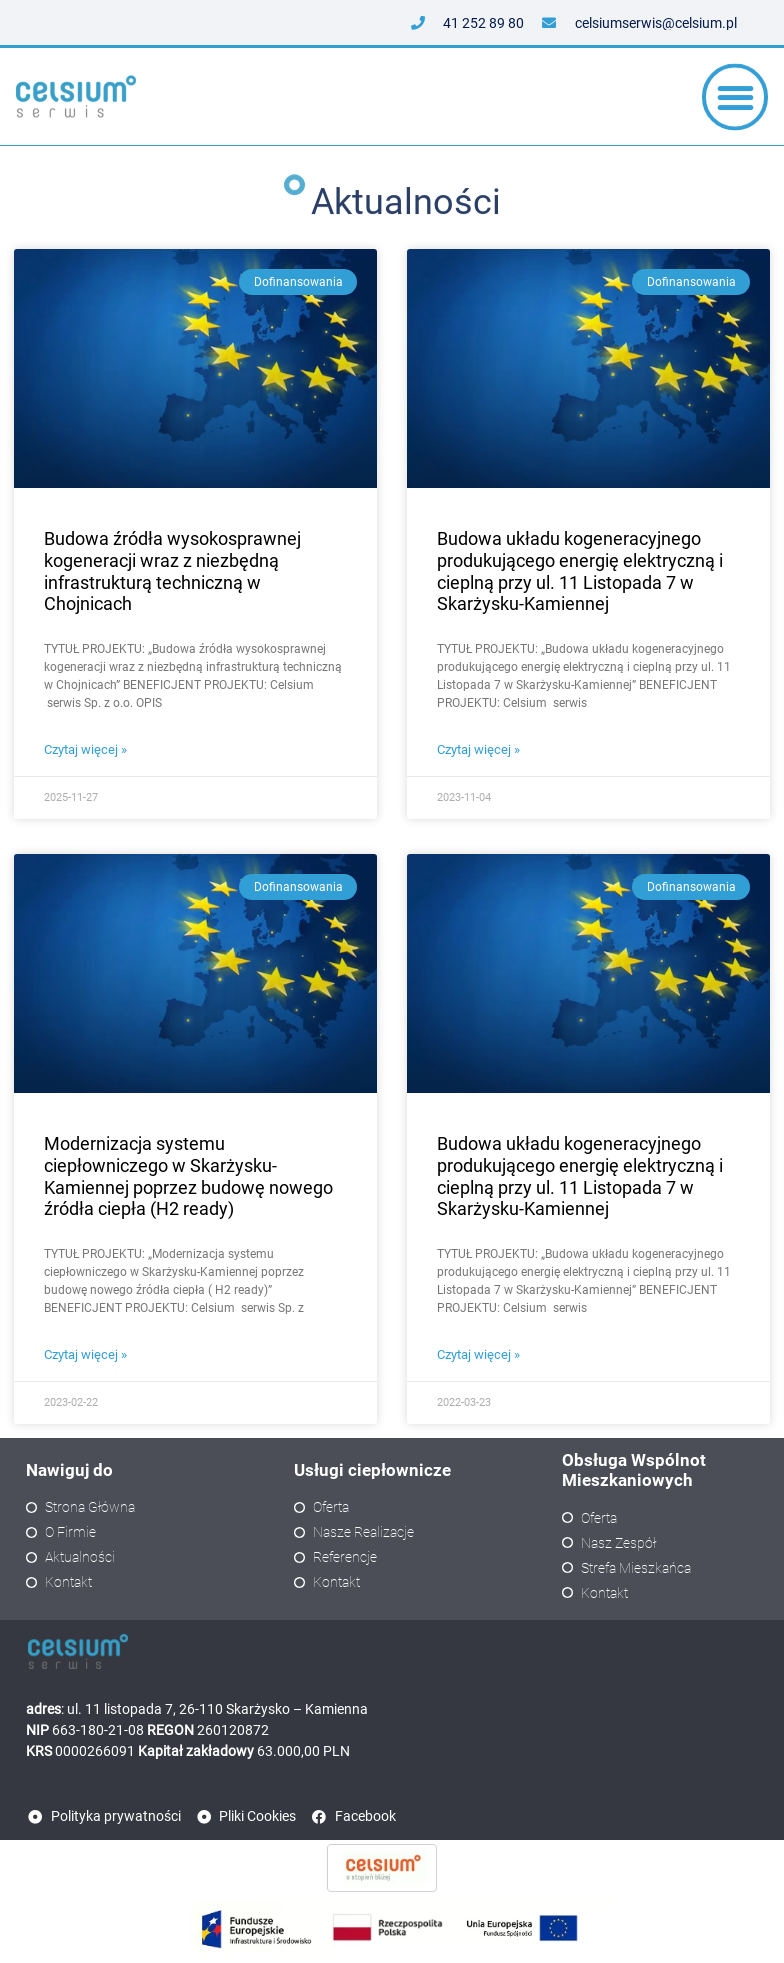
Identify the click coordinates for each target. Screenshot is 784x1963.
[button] (735, 102)
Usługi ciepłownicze (372, 1470)
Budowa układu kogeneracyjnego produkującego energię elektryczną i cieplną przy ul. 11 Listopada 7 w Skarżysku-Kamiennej (580, 571)
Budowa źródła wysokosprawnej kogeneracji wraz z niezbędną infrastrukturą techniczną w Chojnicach (172, 571)
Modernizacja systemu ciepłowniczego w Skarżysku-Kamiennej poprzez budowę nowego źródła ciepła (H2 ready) (188, 1176)
